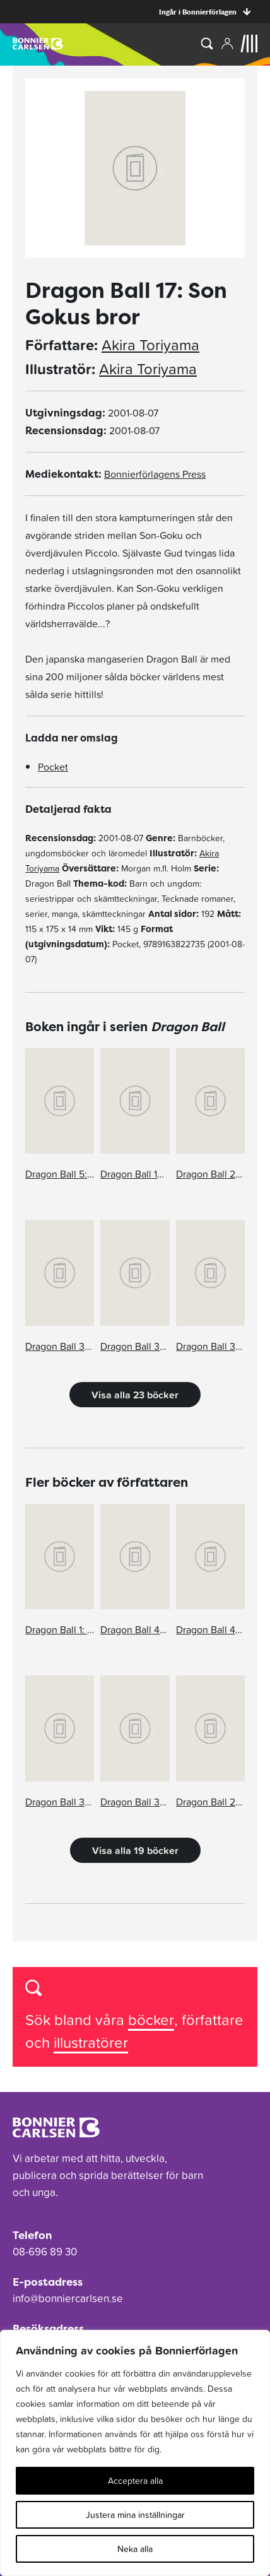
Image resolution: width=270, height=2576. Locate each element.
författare (213, 2020)
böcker (151, 2020)
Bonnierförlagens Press (155, 474)
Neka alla (135, 2549)
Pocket (53, 766)
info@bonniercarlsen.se (68, 2298)
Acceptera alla (135, 2480)
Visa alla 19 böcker (135, 1850)
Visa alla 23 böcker (135, 1394)
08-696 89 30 (45, 2251)
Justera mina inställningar (135, 2514)
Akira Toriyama (150, 345)
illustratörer (91, 2042)
